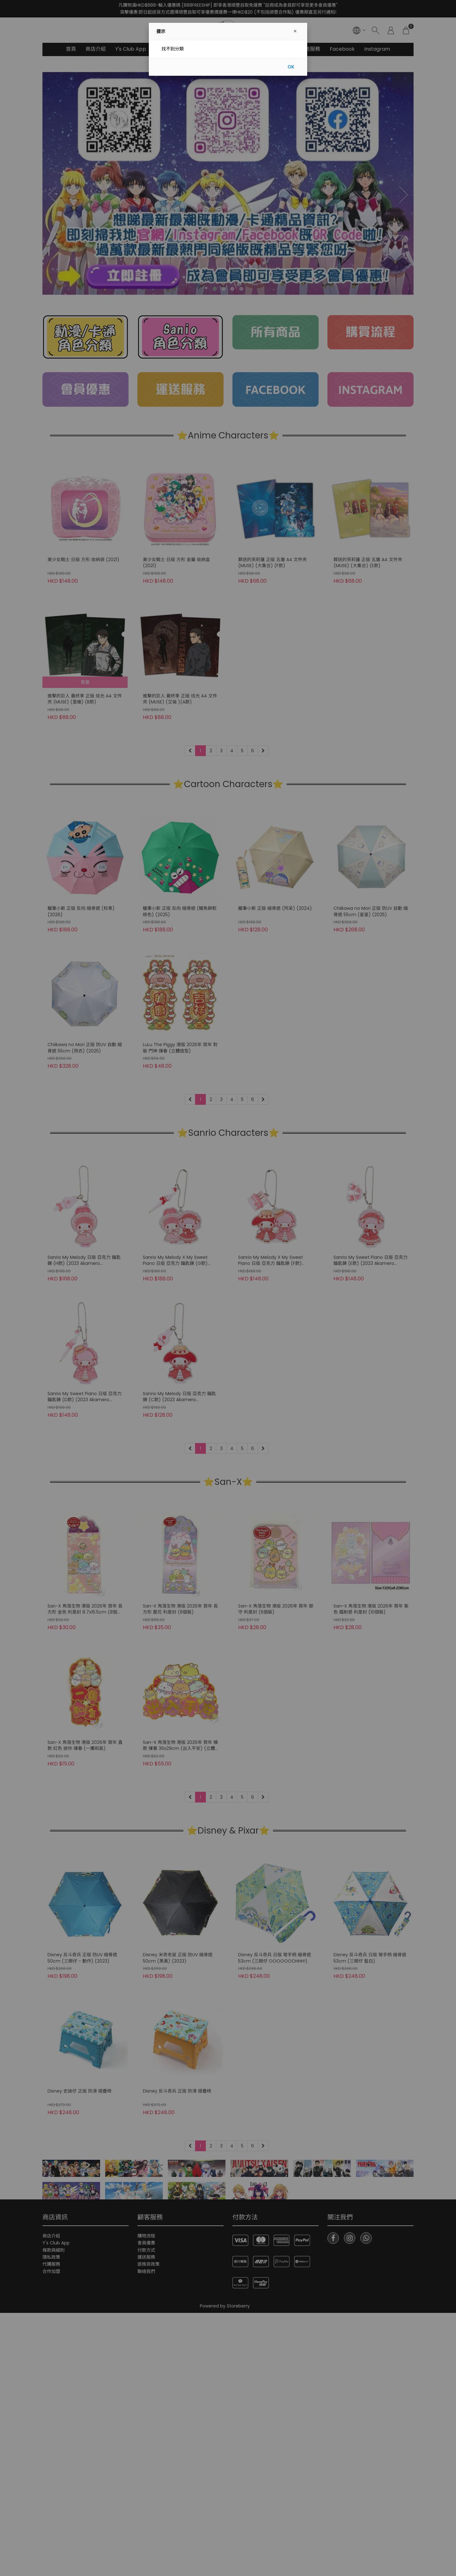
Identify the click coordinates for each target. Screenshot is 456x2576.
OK (291, 67)
